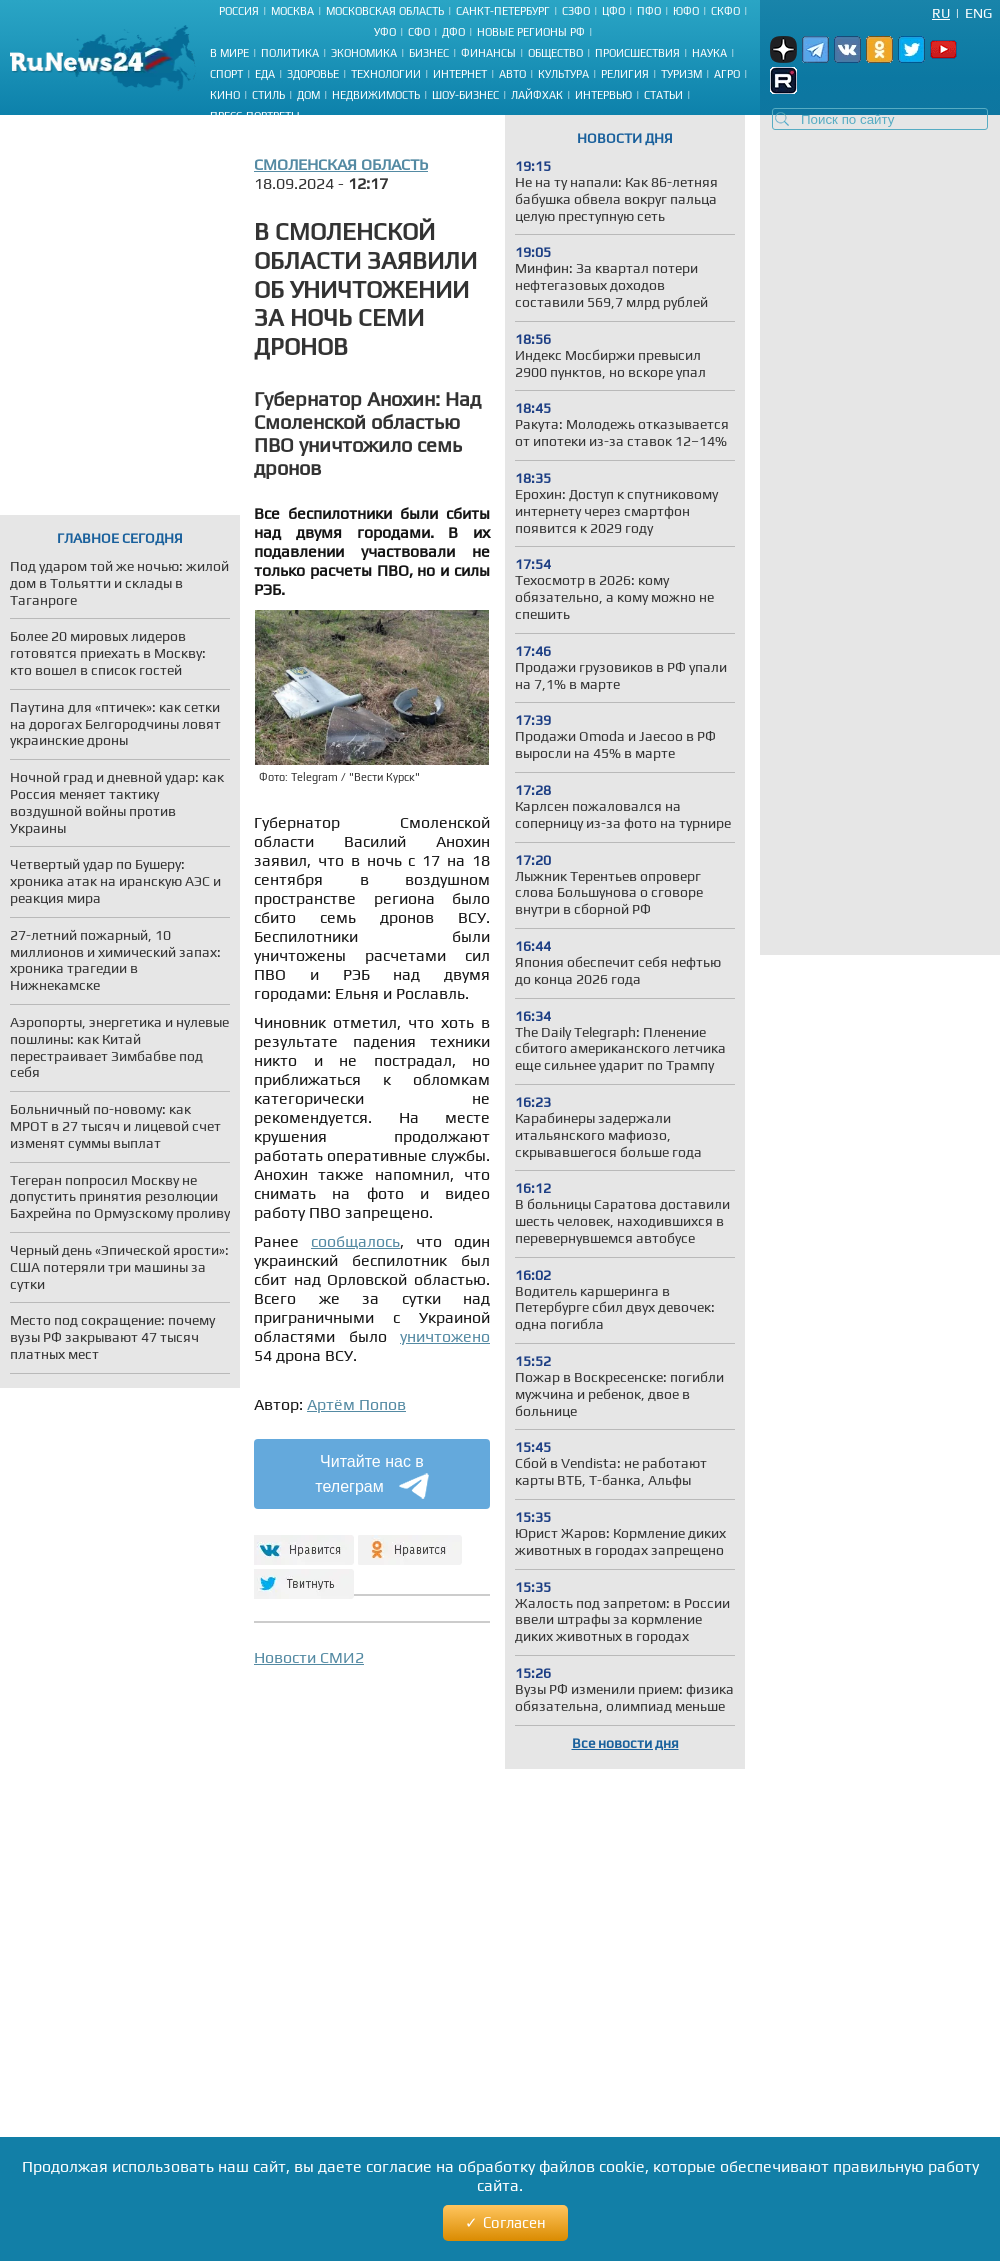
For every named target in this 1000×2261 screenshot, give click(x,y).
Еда (265, 74)
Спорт (226, 74)
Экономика (364, 53)
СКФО (725, 11)
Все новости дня (625, 1743)
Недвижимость (376, 95)
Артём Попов (356, 1404)
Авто (512, 74)
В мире (229, 53)
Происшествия (637, 53)
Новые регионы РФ (531, 32)
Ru (941, 13)
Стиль (268, 95)
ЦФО (613, 11)
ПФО (649, 11)
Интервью (603, 95)
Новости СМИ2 (309, 1657)
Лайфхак (537, 95)
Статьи (663, 95)
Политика (290, 53)
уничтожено (445, 1336)
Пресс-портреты (255, 116)
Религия (625, 74)
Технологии (386, 74)
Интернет (460, 74)
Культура (563, 74)
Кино (225, 95)
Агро (727, 74)
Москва (292, 11)
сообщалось (355, 1241)
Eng (978, 13)
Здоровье (313, 74)
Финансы (488, 53)
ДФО (453, 32)
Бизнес (429, 53)
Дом (308, 95)
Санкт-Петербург (503, 11)
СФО (419, 32)
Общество (555, 53)
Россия (239, 11)
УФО (385, 32)
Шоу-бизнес (465, 95)
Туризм (681, 74)
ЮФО (686, 11)
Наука (709, 53)
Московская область (385, 11)
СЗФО (576, 11)
